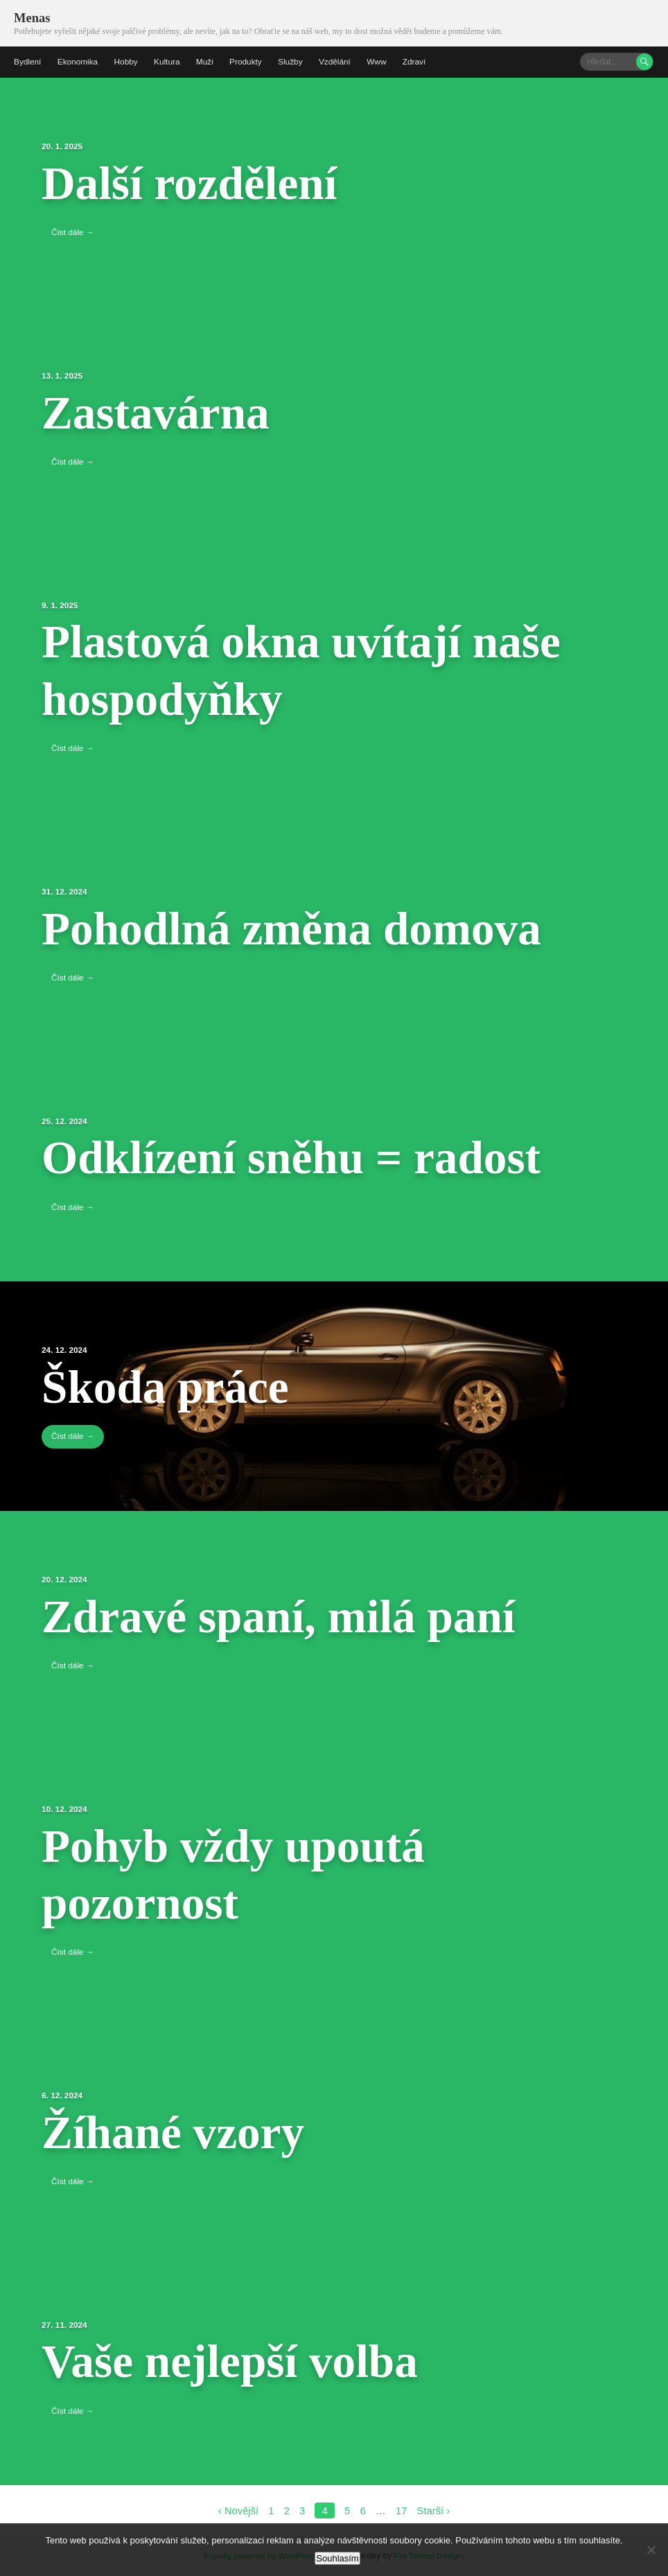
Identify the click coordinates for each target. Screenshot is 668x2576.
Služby (293, 61)
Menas (32, 17)
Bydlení (28, 61)
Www (380, 61)
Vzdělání (338, 61)
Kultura (168, 61)
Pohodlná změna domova (303, 926)
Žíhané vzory (179, 2130)
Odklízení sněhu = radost (302, 1156)
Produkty (247, 61)
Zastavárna (161, 411)
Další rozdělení (196, 182)
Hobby (127, 61)
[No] (651, 2550)
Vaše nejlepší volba (238, 2359)
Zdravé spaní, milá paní (289, 1614)
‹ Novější (238, 2508)
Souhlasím (337, 2558)
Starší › (433, 2508)
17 (401, 2508)
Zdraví (418, 61)
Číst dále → (73, 232)
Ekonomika (78, 61)
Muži (207, 61)
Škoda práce (171, 1385)
